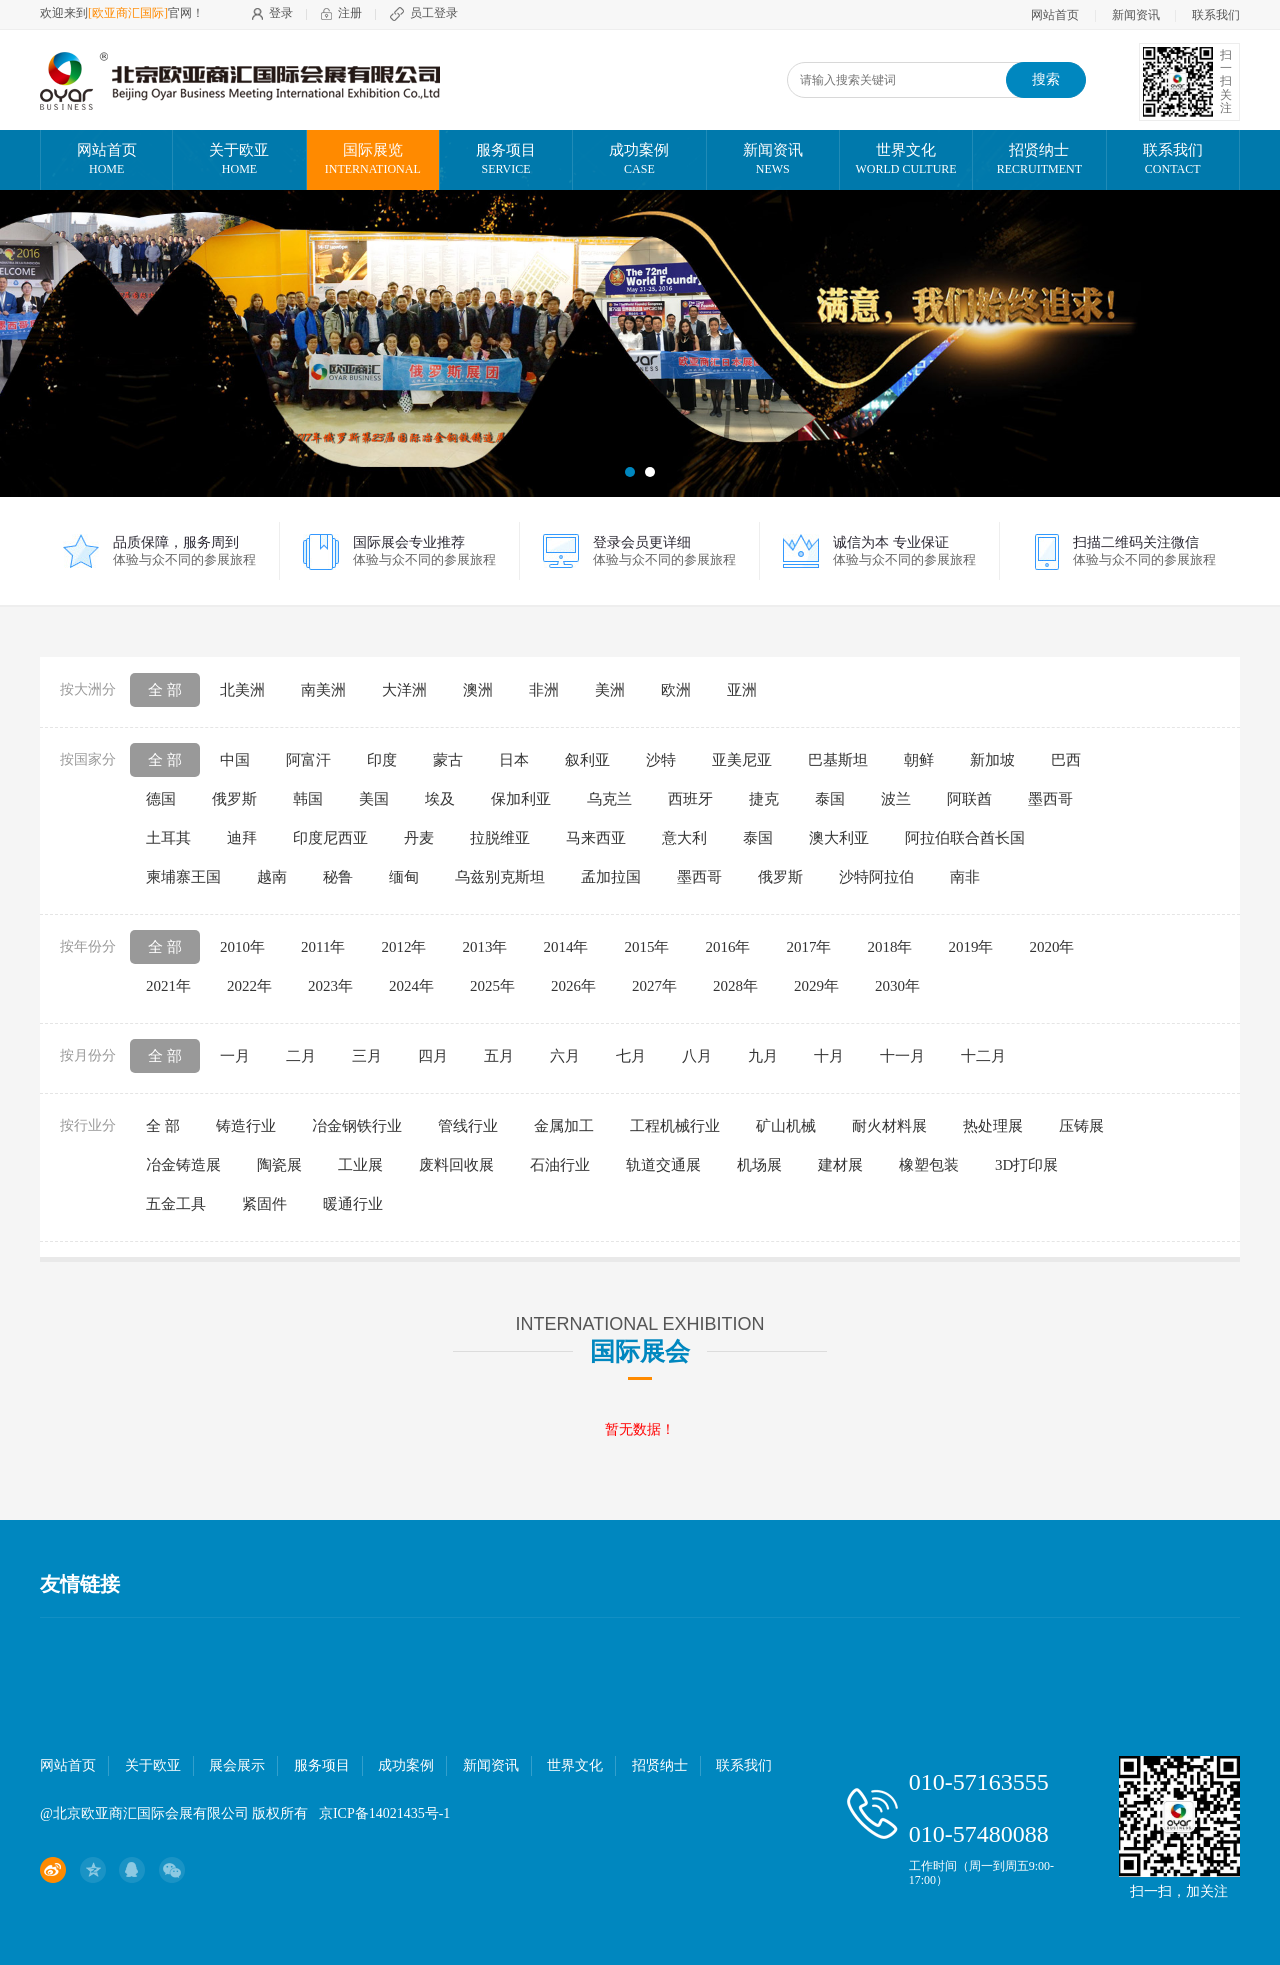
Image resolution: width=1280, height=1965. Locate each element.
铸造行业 (246, 1126)
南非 (965, 877)
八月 (697, 1056)
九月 (763, 1056)
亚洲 (742, 690)
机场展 (759, 1165)
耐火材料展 (889, 1126)
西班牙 (690, 799)
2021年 (168, 986)
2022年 (249, 986)
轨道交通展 (663, 1165)
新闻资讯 (1136, 15)
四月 (433, 1056)
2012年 (403, 947)
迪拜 (242, 838)
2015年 (646, 947)
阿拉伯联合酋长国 (965, 838)
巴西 (1066, 760)
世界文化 (906, 160)
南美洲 (323, 690)
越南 (272, 877)
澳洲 (478, 690)
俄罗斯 (234, 799)
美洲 (610, 690)
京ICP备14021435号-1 (384, 1813)
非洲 (544, 690)
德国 (161, 799)
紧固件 (264, 1204)
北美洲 (242, 690)
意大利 (684, 838)
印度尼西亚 (330, 838)
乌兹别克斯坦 (500, 877)
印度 (382, 760)
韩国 (308, 799)
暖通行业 (353, 1204)
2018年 (889, 947)
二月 (301, 1056)
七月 (631, 1056)
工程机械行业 (675, 1126)
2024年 (411, 986)
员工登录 (434, 13)
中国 (235, 760)
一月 (235, 1056)
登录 (281, 13)
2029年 (816, 986)
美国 (374, 799)
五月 (499, 1056)
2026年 (573, 986)
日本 (514, 760)
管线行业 (468, 1126)
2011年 (323, 947)
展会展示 (237, 1765)
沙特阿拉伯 (876, 877)
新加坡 (992, 760)
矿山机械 (786, 1126)
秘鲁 (338, 877)
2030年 (897, 986)
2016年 (727, 947)
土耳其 (168, 838)
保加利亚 (521, 799)
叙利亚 (587, 760)
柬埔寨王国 (183, 877)
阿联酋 (969, 799)
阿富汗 (308, 760)
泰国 (830, 799)
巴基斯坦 (838, 760)
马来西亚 (596, 838)
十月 (829, 1056)
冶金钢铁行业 (357, 1126)
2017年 (808, 947)
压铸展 (1081, 1126)
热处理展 (993, 1126)
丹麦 (419, 838)
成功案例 (639, 160)
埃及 (440, 799)
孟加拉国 (611, 877)
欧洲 (676, 690)
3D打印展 (1026, 1165)
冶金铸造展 (183, 1165)
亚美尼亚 (742, 760)
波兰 (896, 799)
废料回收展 (456, 1165)
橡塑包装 (929, 1165)
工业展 (360, 1165)
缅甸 (404, 877)
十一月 (902, 1056)
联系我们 (1216, 15)
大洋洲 (404, 690)
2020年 (1051, 947)
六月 (565, 1056)
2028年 (735, 986)
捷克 (764, 799)
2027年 (654, 986)
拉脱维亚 (500, 838)
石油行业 (560, 1165)
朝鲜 (919, 760)
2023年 (330, 986)
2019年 (970, 947)
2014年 (565, 947)
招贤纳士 (1039, 160)
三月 (367, 1056)
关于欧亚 (239, 160)
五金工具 (176, 1204)
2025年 (492, 986)
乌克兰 (609, 799)
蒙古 (448, 760)
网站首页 (1055, 15)
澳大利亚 (839, 838)
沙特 (661, 760)
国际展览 (373, 160)
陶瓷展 (279, 1165)
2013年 (484, 947)
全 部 (165, 690)
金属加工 (564, 1126)
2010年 (242, 947)
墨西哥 (1050, 799)
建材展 (840, 1165)
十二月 (983, 1056)
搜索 (1046, 79)
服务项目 (506, 160)
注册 (350, 13)
